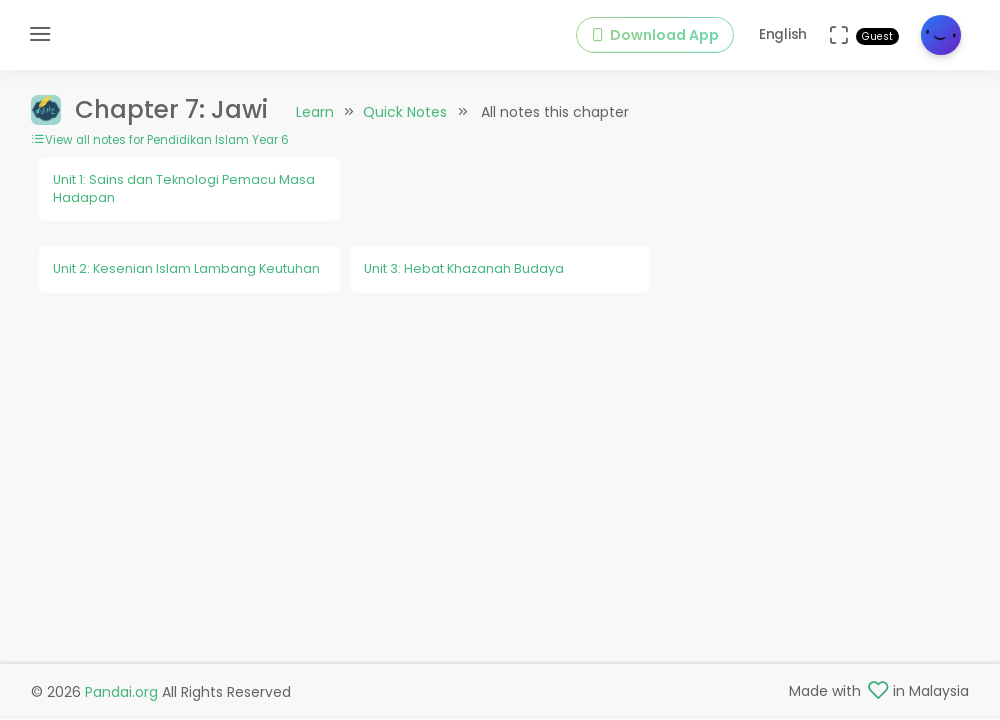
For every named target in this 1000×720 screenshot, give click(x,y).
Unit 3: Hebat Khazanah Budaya (464, 268)
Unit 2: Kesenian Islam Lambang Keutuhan (186, 268)
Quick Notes (405, 112)
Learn (315, 112)
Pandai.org (121, 692)
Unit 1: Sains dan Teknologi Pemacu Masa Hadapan (184, 188)
